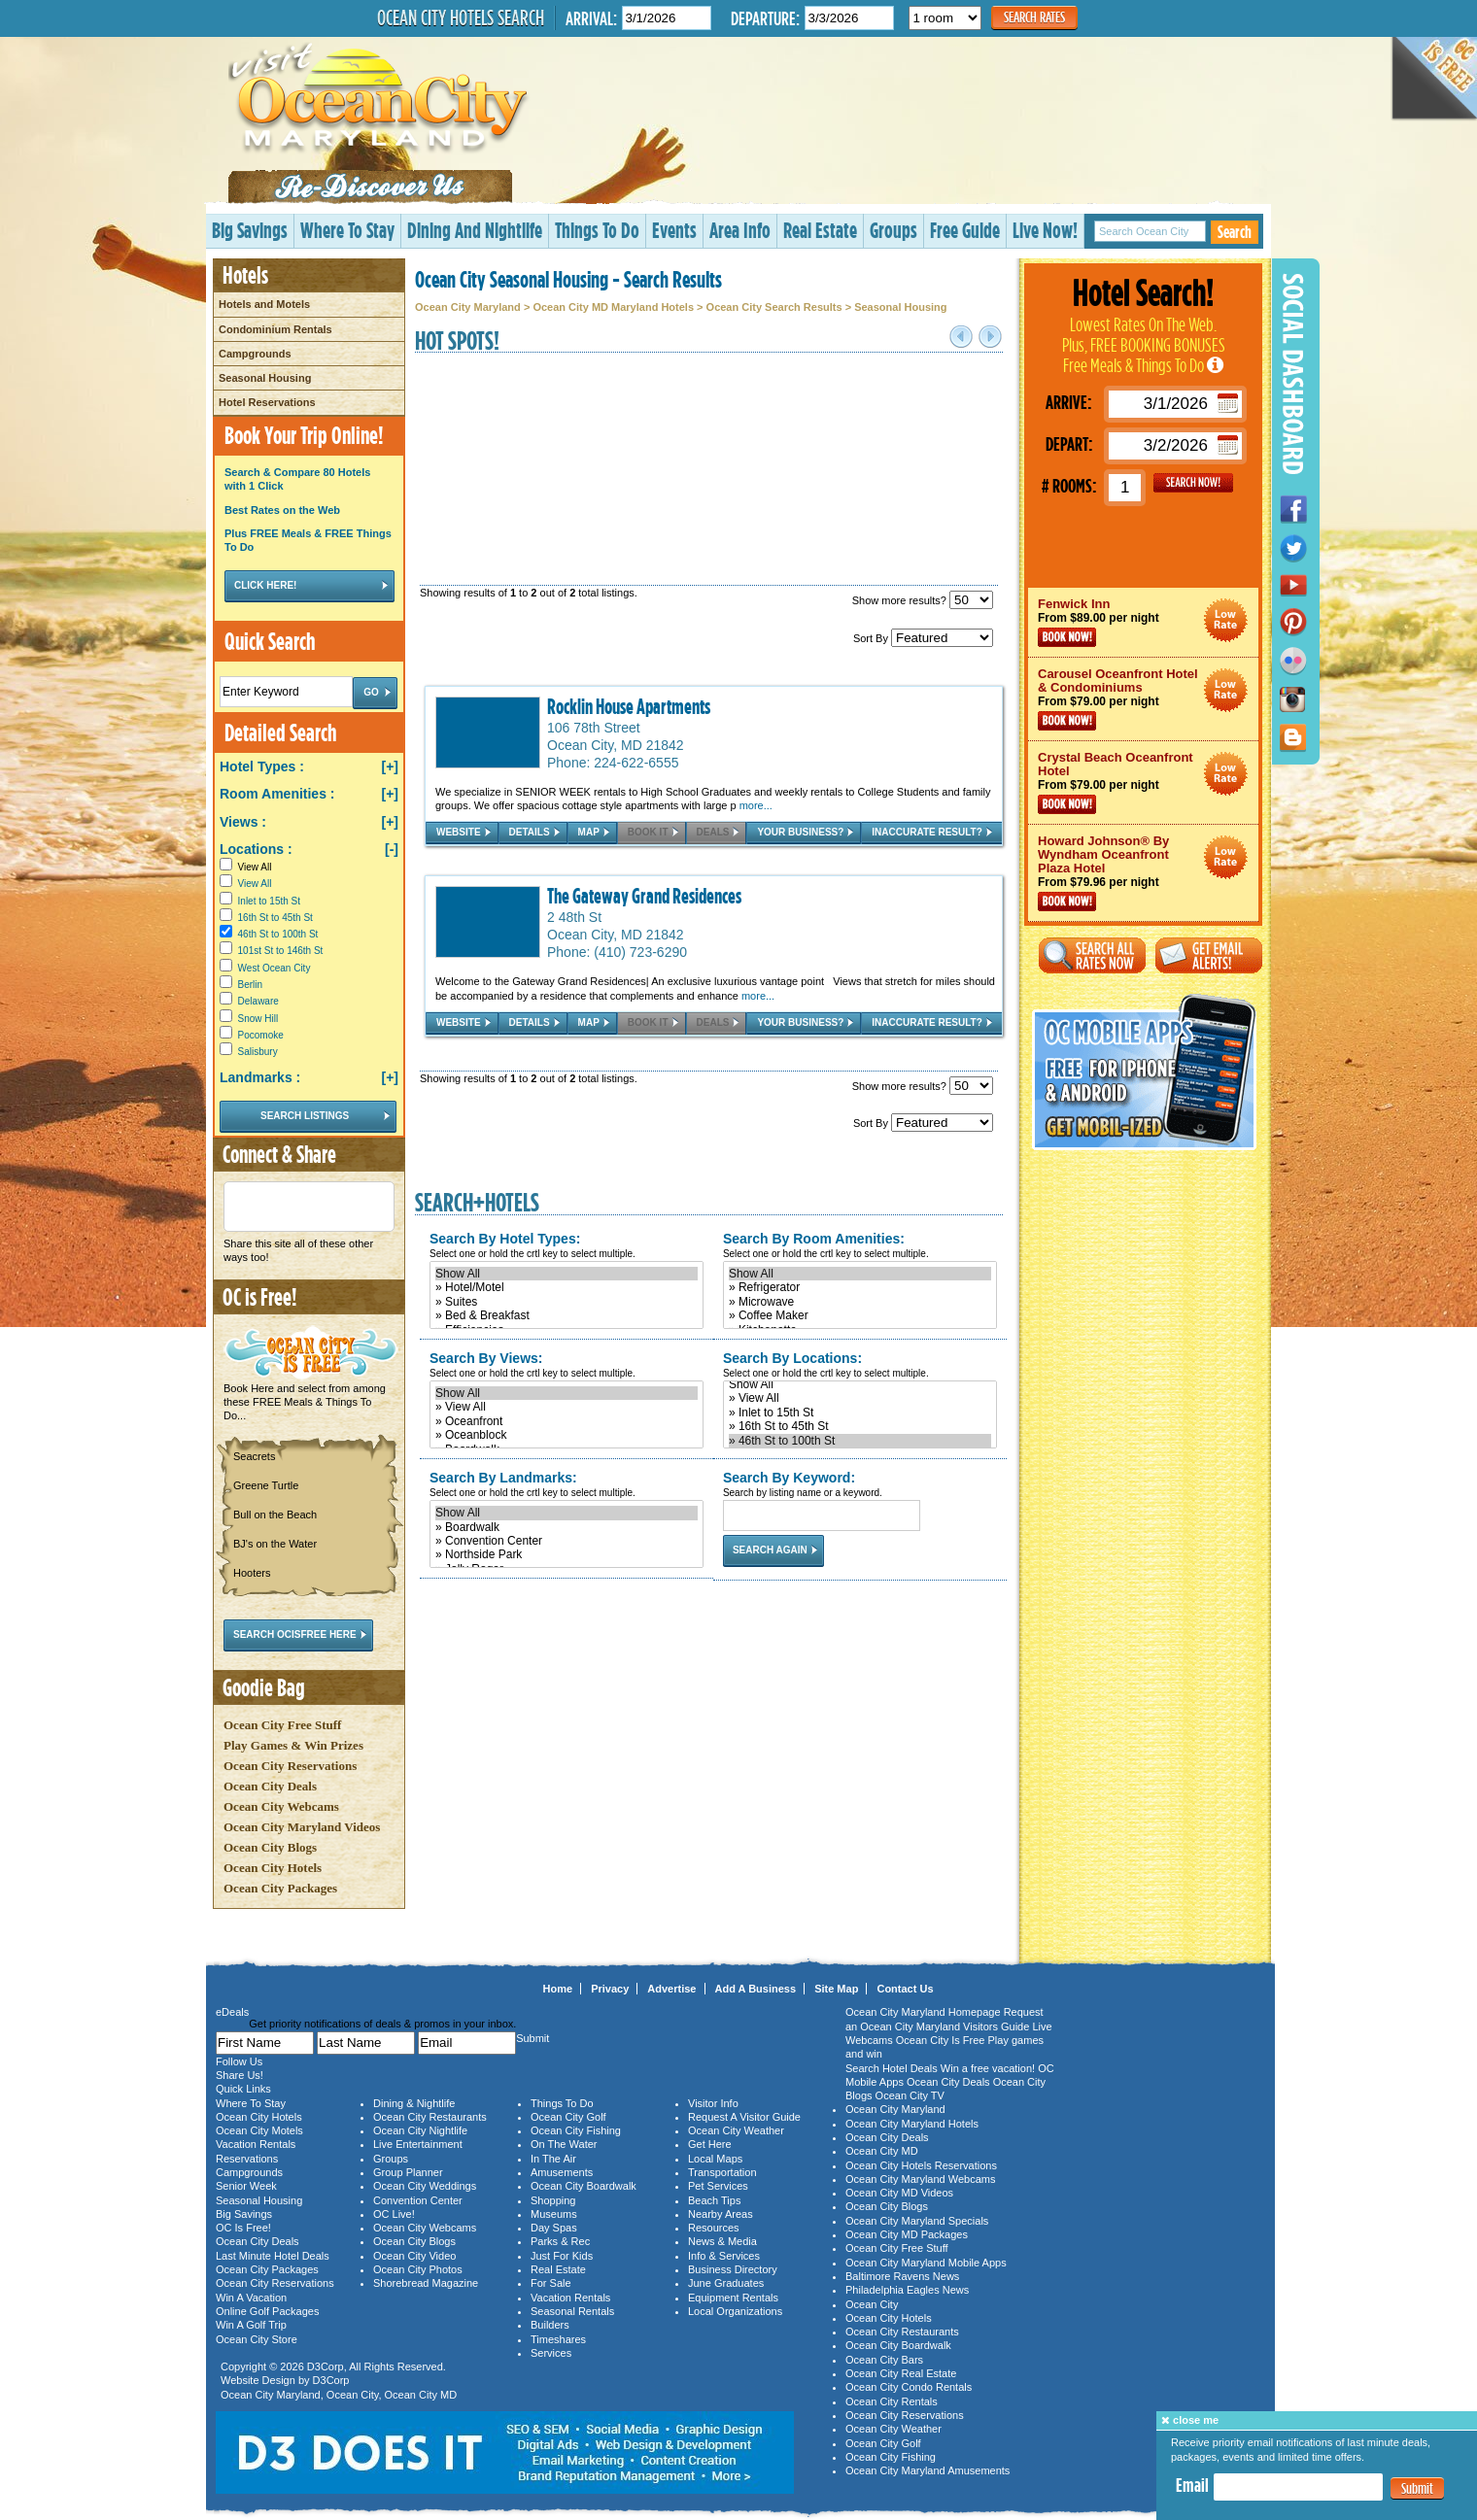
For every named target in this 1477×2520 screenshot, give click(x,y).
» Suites (566, 1302)
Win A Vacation (251, 2297)
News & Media (722, 2241)
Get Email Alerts (1208, 955)
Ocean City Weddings (424, 2186)
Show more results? (922, 600)
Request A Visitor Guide (744, 2117)
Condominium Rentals (275, 329)
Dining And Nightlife (474, 230)
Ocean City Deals (270, 1786)
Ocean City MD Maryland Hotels (613, 307)
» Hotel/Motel (566, 1287)
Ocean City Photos (418, 2269)
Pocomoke (261, 1035)
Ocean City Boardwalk (583, 2186)
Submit (1417, 2488)
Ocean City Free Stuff (282, 1725)
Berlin (250, 984)
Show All (566, 1273)
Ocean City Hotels (272, 1867)
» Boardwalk (566, 1527)
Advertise (671, 1988)
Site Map (836, 1988)
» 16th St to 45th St (860, 1426)
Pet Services (718, 2186)
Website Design (258, 2380)
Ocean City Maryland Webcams (920, 2179)
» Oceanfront (566, 1421)
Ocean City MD (421, 2395)
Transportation (722, 2172)
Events (674, 230)
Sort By (923, 638)
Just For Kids (562, 2256)
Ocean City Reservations (290, 1765)
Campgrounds (255, 353)
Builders (550, 2325)
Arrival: (591, 18)
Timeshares (558, 2339)
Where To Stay (347, 230)
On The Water (564, 2144)
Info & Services (724, 2256)
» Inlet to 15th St (860, 1412)
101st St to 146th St (281, 950)
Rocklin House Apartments (628, 706)
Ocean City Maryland (468, 307)
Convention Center (418, 2200)
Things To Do (597, 230)
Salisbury (258, 1051)
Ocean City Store (256, 2339)
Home (558, 1988)
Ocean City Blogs (270, 1847)
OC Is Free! (243, 2227)
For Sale (551, 2283)
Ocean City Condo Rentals (908, 2387)
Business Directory (732, 2269)
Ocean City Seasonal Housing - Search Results (568, 278)
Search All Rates (1092, 955)
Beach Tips (714, 2200)
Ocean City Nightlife (420, 2130)
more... (756, 805)
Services (551, 2353)
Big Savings (250, 230)
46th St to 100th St (278, 934)
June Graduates (726, 2283)
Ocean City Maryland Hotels (912, 2123)
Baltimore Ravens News (902, 2276)
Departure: (765, 18)
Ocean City (352, 2395)
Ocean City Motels (259, 2130)
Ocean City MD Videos (899, 2192)
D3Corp (325, 2366)
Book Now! (1067, 637)
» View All (566, 1406)
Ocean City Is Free (940, 2040)
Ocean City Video (414, 2256)
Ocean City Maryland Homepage (923, 2012)
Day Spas (554, 2227)
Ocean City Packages (280, 1888)
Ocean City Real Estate (900, 2373)
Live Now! (1045, 230)
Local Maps (715, 2158)
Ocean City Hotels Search (460, 17)
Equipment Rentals (733, 2297)
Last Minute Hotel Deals (272, 2256)
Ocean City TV (910, 2095)
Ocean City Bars (884, 2360)
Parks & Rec (560, 2241)
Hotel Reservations (267, 402)
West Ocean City (274, 968)
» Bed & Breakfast (566, 1315)
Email (1192, 2485)
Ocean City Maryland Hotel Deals (1226, 620)
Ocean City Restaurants (430, 2117)
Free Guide (965, 230)
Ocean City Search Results (774, 307)
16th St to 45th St (275, 917)
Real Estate (820, 230)
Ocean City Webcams (281, 1806)
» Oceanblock (566, 1435)
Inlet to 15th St (269, 901)
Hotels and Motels (264, 304)
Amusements (562, 2172)
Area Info (740, 230)
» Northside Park (566, 1554)
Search (1235, 231)
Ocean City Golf (568, 2117)
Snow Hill (258, 1018)
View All (245, 867)
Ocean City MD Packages (906, 2234)
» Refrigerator (860, 1287)
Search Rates (1034, 17)
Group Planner (408, 2172)
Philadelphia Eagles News (907, 2290)
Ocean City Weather (736, 2130)
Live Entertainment (418, 2144)
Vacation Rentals (255, 2144)
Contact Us (904, 1988)
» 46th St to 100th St (860, 1440)
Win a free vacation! (988, 2068)
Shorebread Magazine (425, 2283)
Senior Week (246, 2186)
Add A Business (756, 1988)
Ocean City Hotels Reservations (921, 2165)
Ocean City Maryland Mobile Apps (926, 2262)
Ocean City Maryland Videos (301, 1827)
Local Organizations (735, 2311)
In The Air (553, 2158)
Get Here (710, 2144)
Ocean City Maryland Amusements (927, 2470)
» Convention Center (566, 1541)
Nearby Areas (720, 2214)
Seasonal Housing (265, 378)
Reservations (247, 2158)
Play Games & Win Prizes (293, 1745)
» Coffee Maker (860, 1315)
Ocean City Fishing (576, 2130)
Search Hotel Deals (891, 2068)
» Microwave (860, 1302)
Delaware (258, 1001)
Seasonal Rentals (572, 2311)
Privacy (610, 1988)
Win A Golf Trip (251, 2325)
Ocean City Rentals (891, 2401)
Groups (893, 230)
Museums (554, 2214)
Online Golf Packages (267, 2311)
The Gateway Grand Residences (644, 895)
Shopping (553, 2200)
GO (1193, 483)
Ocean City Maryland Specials (916, 2221)
